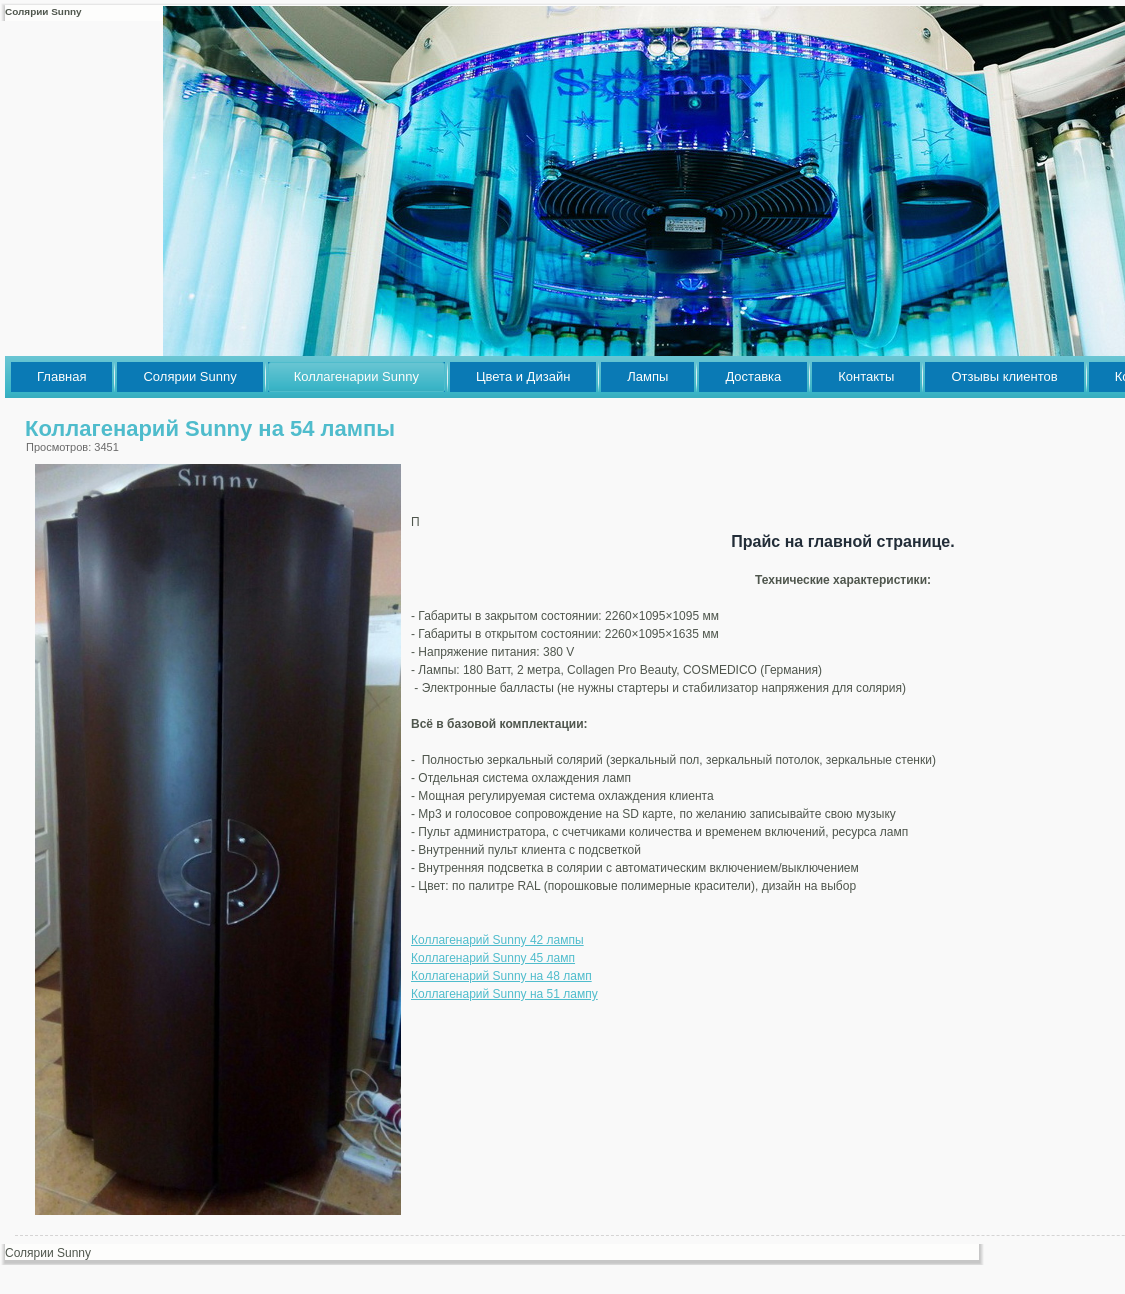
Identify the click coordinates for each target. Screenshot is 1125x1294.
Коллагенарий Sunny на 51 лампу (504, 994)
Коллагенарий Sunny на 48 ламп (501, 976)
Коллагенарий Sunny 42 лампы (497, 940)
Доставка (753, 376)
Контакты (866, 376)
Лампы (647, 376)
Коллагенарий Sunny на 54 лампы (210, 428)
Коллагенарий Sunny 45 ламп (493, 958)
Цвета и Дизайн (523, 376)
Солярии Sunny (189, 376)
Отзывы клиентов (1004, 376)
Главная (61, 376)
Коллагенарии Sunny (356, 376)
